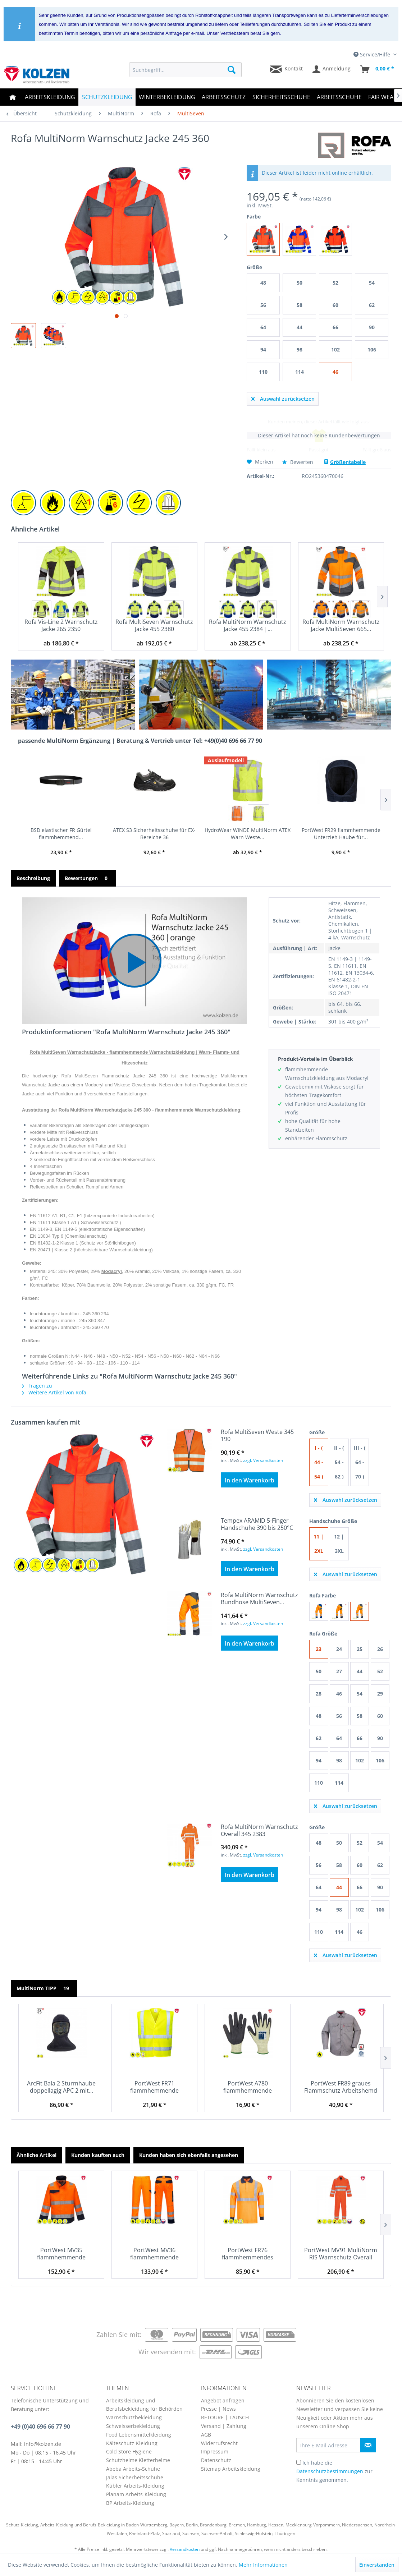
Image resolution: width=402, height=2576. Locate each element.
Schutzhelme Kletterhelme (138, 2460)
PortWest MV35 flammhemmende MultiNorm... (61, 2253)
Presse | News (218, 2408)
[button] (134, 961)
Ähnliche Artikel (36, 2155)
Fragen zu (37, 1385)
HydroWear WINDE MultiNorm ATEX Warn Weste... (248, 834)
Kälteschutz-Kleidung (131, 2443)
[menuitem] (185, 69)
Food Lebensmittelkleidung (138, 2434)
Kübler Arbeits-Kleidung (135, 2485)
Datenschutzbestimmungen (329, 2471)
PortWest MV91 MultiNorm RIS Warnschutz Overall (340, 2253)
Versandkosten (185, 2549)
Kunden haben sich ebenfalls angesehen (188, 2155)
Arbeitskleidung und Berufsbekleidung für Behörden (144, 2404)
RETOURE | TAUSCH (225, 2417)
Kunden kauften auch (97, 2155)
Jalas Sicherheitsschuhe (134, 2477)
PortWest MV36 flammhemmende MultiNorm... (154, 2253)
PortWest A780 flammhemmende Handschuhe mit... (247, 2087)
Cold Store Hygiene (129, 2451)
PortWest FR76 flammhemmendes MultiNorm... (247, 2253)
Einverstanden (376, 2564)
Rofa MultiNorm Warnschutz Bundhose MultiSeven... (259, 1598)
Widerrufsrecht (219, 2443)
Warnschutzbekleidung (134, 2417)
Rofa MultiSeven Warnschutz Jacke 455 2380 (154, 625)
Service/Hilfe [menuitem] (372, 54)
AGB (206, 2434)
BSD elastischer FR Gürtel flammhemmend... (61, 834)
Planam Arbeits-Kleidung (136, 2494)
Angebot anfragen (223, 2400)
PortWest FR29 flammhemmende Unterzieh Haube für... (341, 834)
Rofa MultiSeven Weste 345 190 (257, 1435)
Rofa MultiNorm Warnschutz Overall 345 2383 (259, 1830)
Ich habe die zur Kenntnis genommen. (334, 2471)
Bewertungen (87, 878)
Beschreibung (33, 878)
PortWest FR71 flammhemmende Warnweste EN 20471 (154, 2087)
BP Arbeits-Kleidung (130, 2502)
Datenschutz (216, 2460)
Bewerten (298, 462)
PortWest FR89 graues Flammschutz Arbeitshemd (340, 2087)
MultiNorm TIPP (44, 1988)
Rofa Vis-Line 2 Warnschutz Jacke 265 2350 (61, 625)
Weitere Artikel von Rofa (54, 1392)
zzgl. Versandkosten (263, 1460)
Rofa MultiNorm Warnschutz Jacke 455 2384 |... (247, 625)
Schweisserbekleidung (133, 2426)
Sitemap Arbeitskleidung (230, 2468)
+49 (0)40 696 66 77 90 (40, 2426)
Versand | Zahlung (223, 2426)
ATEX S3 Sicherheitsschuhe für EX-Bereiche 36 (154, 834)
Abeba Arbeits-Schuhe (133, 2468)
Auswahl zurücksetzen (283, 397)
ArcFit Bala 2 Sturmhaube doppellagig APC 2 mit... (61, 2087)
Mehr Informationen (263, 2564)
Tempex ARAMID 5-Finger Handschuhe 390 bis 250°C (257, 1524)
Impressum (214, 2451)
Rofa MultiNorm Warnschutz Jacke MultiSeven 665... (341, 625)
